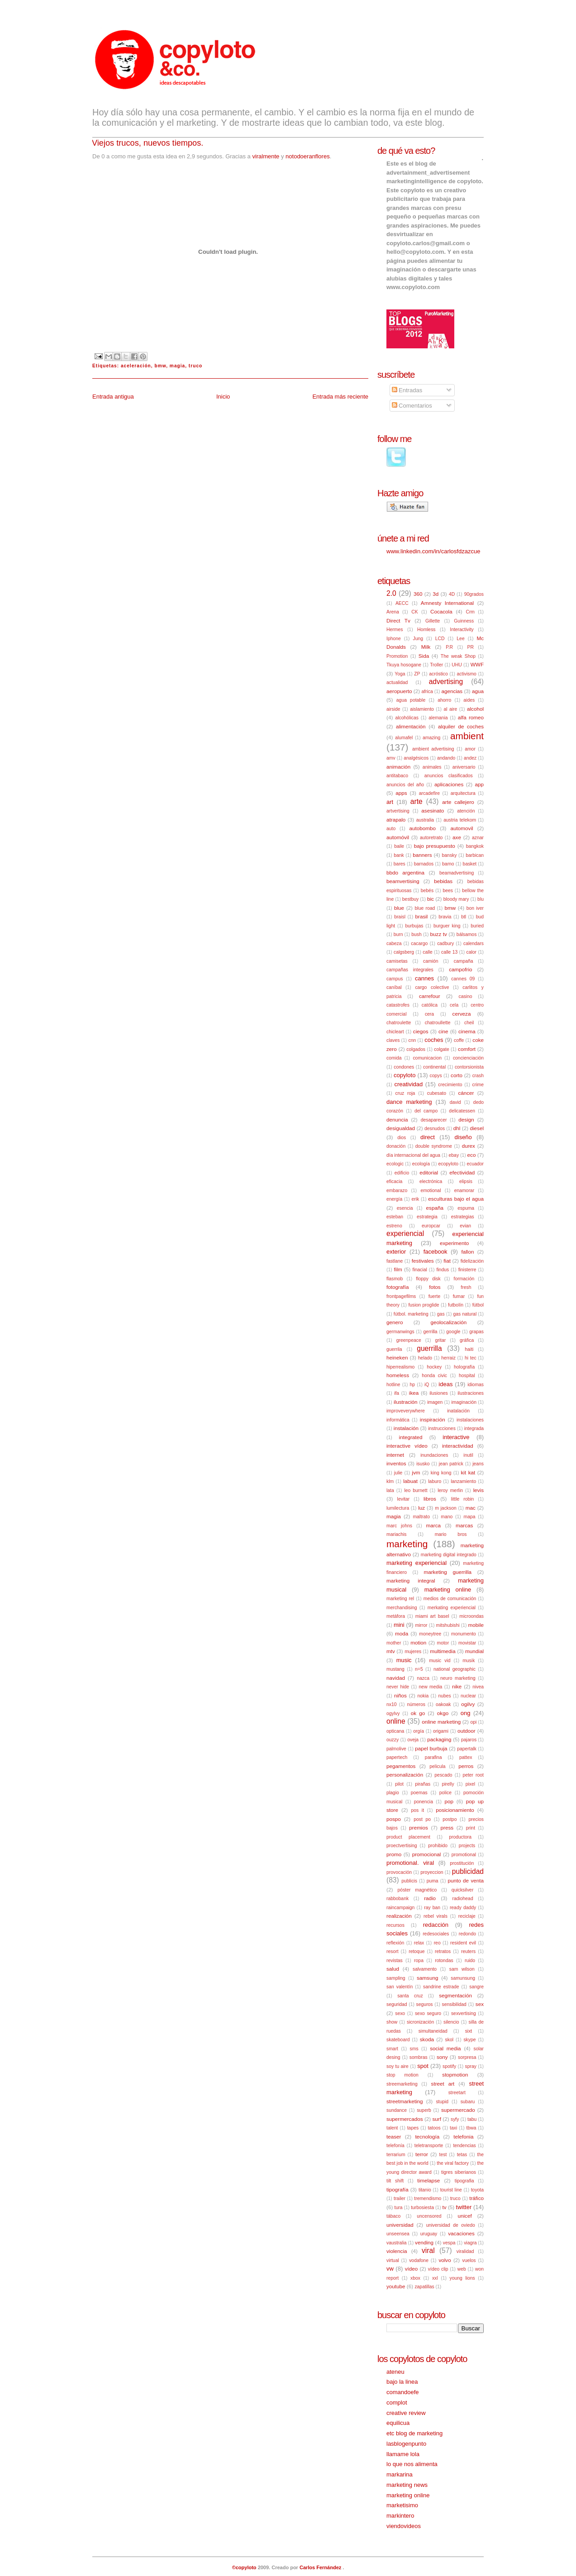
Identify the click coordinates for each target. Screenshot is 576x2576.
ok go (418, 1713)
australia (425, 819)
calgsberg (404, 952)
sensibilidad (454, 2004)
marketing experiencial (416, 1562)
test (443, 2154)
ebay (454, 1155)
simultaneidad (433, 2031)
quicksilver (463, 1889)
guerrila (394, 1349)
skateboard (397, 2039)
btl (463, 916)
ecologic (395, 1163)
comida (394, 1057)
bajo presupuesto (434, 846)
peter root (473, 1775)
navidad (395, 1678)
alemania (437, 717)
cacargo (419, 943)
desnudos (434, 1128)
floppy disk (428, 1278)
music (404, 1660)
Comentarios (412, 405)
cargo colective (432, 987)
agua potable (410, 700)
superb (424, 2110)
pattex (465, 1757)
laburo (434, 1481)
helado (425, 1357)
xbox (415, 2278)
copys (436, 1075)
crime (478, 1084)
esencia (405, 1208)
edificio (402, 1172)
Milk (426, 647)
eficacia (394, 1181)
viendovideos (403, 2526)
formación (464, 1278)
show (391, 2022)
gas (441, 1314)
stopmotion (455, 2074)
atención (466, 810)
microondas (471, 1616)
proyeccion (431, 1872)
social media (445, 2048)
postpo (450, 1819)
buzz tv (438, 934)
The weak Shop (458, 656)
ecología (421, 1163)
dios (401, 1137)
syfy (455, 2119)
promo (393, 1854)
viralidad (465, 2251)
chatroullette (438, 1022)
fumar (459, 1296)
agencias (451, 691)
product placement (408, 1837)
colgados (415, 1049)
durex (468, 1146)
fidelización (472, 1261)
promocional (426, 1854)
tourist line (451, 2189)
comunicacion (427, 1057)
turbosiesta (422, 2207)
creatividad (408, 1084)
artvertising (397, 810)
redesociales (436, 1933)
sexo (400, 2013)
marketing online (447, 1589)
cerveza (461, 1014)
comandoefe (402, 2392)
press (447, 1827)
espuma (465, 1208)
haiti (469, 1349)
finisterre (467, 1269)
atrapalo (395, 819)
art (389, 801)
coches (433, 1039)
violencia (396, 2251)
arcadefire (429, 793)
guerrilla (429, 1348)
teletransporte (428, 2145)
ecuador (475, 1163)
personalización (404, 1775)
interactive (456, 1437)
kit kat (468, 1472)
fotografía (397, 1287)
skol (449, 2039)
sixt (468, 2031)
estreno (394, 1225)
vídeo (411, 2269)
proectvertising (401, 1845)
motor (443, 1642)
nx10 (391, 1704)
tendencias (464, 2145)
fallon (468, 1252)
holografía (464, 1366)
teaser (393, 2136)
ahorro (444, 700)
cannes (424, 978)
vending (424, 2242)
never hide (397, 1686)
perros (465, 1766)
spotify (449, 2066)
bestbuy (410, 899)
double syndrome (433, 1146)
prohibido (437, 1845)
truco (195, 365)
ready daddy (463, 1907)
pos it (417, 1810)
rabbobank (397, 1898)
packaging (439, 1739)
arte (416, 801)
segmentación (455, 1995)
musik (468, 1660)
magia (177, 365)
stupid (442, 2101)
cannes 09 (463, 978)
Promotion (397, 656)
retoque (416, 1951)
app (479, 784)
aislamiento (422, 709)
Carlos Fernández (321, 2567)
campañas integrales (409, 969)
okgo (442, 1713)
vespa (449, 2242)
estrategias (462, 1216)
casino (465, 996)
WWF (477, 664)
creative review (406, 2413)
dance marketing (409, 1101)
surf (437, 2119)
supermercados (404, 2119)
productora (460, 1837)
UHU (457, 664)
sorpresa (467, 2057)
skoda (427, 2039)
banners (422, 855)
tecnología (427, 2136)
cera (429, 1014)
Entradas (407, 390)
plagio (392, 1792)
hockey (434, 1366)
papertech (396, 1757)
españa (434, 1208)
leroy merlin (450, 1490)
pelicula (437, 1766)
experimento (454, 1243)
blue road (425, 908)
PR (470, 647)
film (398, 1269)
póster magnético (417, 1889)
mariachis (396, 1534)
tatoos (434, 2127)
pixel (470, 1784)
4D (452, 594)
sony (442, 2057)
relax (419, 1942)
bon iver (475, 908)
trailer (399, 2198)
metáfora (395, 1616)
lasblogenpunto (406, 2443)
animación (398, 767)
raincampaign (400, 1907)
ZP (417, 673)
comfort (467, 1049)
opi (473, 1722)
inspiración (432, 1419)
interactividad (457, 1446)
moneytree (430, 1633)
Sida (424, 656)
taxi (453, 2127)
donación (395, 1146)
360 (418, 594)
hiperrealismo (400, 1366)
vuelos (469, 2260)
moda (401, 1633)
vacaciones (461, 2233)
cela (454, 1005)
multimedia (443, 1651)
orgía (418, 1731)
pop (448, 1801)
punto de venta (465, 1880)
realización (399, 1916)
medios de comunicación (450, 1598)
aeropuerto (399, 691)
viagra (470, 2242)
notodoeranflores (308, 156)
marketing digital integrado (448, 1554)
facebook (435, 1251)
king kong (441, 1472)
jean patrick (451, 1463)
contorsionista (469, 1067)
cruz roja (405, 1093)
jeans (478, 1463)
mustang (395, 1669)
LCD (440, 638)
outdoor (466, 1731)
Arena (392, 611)
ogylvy (393, 1713)
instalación (406, 1428)
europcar (431, 1225)
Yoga (400, 673)
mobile (476, 1625)
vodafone (418, 2260)
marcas (464, 1525)
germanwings (400, 1331)
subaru (468, 2101)
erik (415, 1199)
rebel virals (435, 1916)
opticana (395, 1731)
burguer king (447, 925)
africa (427, 691)
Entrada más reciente (340, 396)
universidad (400, 2225)
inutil (468, 1455)
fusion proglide (423, 1304)
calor (472, 952)
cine (443, 1031)
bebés (427, 890)
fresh (466, 1287)
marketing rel (400, 1598)
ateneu (395, 2371)
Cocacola (441, 611)
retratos (443, 1951)
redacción (435, 1924)
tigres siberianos (458, 2172)
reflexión (395, 1942)
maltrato (421, 1516)
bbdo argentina (405, 872)
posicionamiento (455, 1810)
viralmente (265, 156)
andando (446, 758)
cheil (469, 1022)
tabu (471, 2119)
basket (470, 863)
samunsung (463, 1978)
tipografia (464, 2180)
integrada (474, 1428)
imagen (435, 1402)
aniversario (464, 767)
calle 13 (449, 952)
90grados (474, 594)
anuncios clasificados (448, 775)
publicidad (468, 1871)
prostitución (462, 1863)
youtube (395, 2286)
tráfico (476, 2198)
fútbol (478, 1304)
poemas (419, 1792)
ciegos (420, 1031)
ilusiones (438, 1393)
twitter (464, 2207)
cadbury (445, 943)
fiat (447, 1261)
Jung (418, 638)
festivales (423, 1261)
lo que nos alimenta (412, 2464)
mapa (470, 1516)
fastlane (394, 1261)
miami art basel (432, 1616)
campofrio (460, 969)
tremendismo (427, 2198)
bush (416, 934)
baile (399, 846)
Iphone (393, 638)
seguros (424, 2004)
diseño (463, 1137)
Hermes (394, 629)
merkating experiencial (452, 1607)
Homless (426, 629)
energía (394, 1199)
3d (435, 594)
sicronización (420, 2022)
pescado (443, 1775)
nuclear (468, 1695)
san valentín (399, 1986)
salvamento (425, 1969)
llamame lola (402, 2454)
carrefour (429, 996)
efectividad (462, 1172)
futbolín (455, 1304)
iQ (426, 1384)
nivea (478, 1686)
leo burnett (415, 1490)
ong (466, 1713)
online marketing (441, 1722)
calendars (473, 943)
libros (430, 1499)
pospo (393, 1819)
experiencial (405, 1233)
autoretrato (431, 837)
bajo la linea (402, 2381)
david (455, 1102)
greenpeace (408, 1340)
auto (390, 828)
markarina (399, 2474)
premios (418, 1827)
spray (470, 2066)
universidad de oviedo (450, 2225)
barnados (423, 863)
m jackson (445, 1508)
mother (393, 1642)
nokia (422, 1695)
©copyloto (245, 2567)
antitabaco (397, 775)
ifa (396, 1393)
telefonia (463, 2136)
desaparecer (434, 1119)
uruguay (429, 2233)
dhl (457, 1128)
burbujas (414, 925)
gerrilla (430, 1331)
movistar (467, 1642)
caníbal (394, 987)
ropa (419, 1960)
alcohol (475, 709)
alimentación (411, 726)
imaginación (464, 1402)
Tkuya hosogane (403, 664)
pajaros (468, 1739)
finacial (420, 1269)
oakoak (443, 1704)
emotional (430, 1190)
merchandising (401, 1607)
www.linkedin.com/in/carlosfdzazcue (433, 551)
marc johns (399, 1525)
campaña (463, 961)
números (416, 1704)
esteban (394, 1216)
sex (480, 2004)
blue (399, 908)
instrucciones (442, 1428)
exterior (396, 1251)
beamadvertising (456, 872)
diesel (477, 1128)
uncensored (429, 2216)
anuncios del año (405, 784)
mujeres (413, 1651)
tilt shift (395, 2180)
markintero (400, 2515)
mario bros (451, 1534)
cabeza (394, 943)
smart (392, 2048)
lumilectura (397, 1508)
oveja (413, 1739)
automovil (462, 828)
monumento (463, 1633)
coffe (459, 1040)
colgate (441, 1049)
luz (421, 1508)
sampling (395, 1978)
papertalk (466, 1748)
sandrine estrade (441, 1986)
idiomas (475, 1384)
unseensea (397, 2233)
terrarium (395, 2154)
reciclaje (467, 1916)
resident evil (463, 1942)
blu (480, 899)
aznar (478, 837)
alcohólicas (407, 717)
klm (390, 1481)
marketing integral (410, 1580)
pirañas (422, 1784)
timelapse (428, 2180)
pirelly (448, 1784)
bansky (449, 855)
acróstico (438, 673)
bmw (160, 365)
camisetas (397, 961)
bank (399, 855)
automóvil (397, 837)
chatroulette (398, 1022)
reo (437, 1942)
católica (430, 1005)
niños (400, 1695)
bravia (444, 916)
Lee (460, 638)
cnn (412, 1040)
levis (478, 1490)
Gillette (432, 620)
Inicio (223, 396)
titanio (425, 2189)
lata (390, 1490)
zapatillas (424, 2286)
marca (433, 1525)
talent (392, 2127)
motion (418, 1642)
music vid (439, 1660)
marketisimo (402, 2505)
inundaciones (434, 1455)
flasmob (394, 1278)
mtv (390, 1651)
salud (392, 1969)
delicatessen (462, 1110)
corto (456, 1075)
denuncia (397, 1119)
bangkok (475, 846)
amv (390, 758)
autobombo (422, 828)
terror (421, 2154)
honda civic (434, 1375)
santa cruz (410, 1995)
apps (401, 793)
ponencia (423, 1801)
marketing (407, 1544)
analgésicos (416, 758)
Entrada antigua (113, 396)
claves (393, 1040)
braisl (399, 916)
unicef (464, 2216)
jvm (416, 1472)
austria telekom (459, 819)
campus (394, 978)
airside (393, 709)
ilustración (406, 1402)
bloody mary (456, 899)
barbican (475, 855)
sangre (476, 1986)
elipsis (465, 1181)
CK (414, 611)
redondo (467, 1933)
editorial (428, 1172)
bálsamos (466, 934)
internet (395, 1455)
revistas (394, 1960)
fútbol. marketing (411, 1314)
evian (465, 1225)
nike (457, 1686)
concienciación (468, 1057)
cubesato (436, 1093)
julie (398, 1472)
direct (427, 1137)
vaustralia (396, 2242)
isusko (422, 1463)
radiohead (462, 1898)
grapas (476, 1331)
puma (432, 1880)
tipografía (397, 2189)
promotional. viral (410, 1862)
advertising (446, 681)
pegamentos (400, 1766)
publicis (409, 1880)
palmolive (396, 1748)
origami (440, 1731)
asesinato (432, 810)
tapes (413, 2127)
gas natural (465, 1314)
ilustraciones (470, 1393)
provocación (399, 1872)
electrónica (430, 1181)
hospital (467, 1375)
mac (471, 1508)
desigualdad (400, 1128)
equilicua (397, 2422)
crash (478, 1075)
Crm (470, 611)
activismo (466, 673)
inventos (396, 1463)
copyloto (404, 1075)
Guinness (464, 620)
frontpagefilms (401, 1296)
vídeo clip (438, 2269)
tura (399, 2207)
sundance (396, 2110)
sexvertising (463, 2013)
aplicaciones (448, 784)
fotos (434, 1287)
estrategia (427, 1216)
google (453, 1331)
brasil (421, 916)
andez (470, 758)
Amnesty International (447, 603)
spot (422, 2066)
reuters (468, 1951)
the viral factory (453, 2163)
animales (432, 767)
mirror (421, 1625)
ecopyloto (448, 1163)
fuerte (434, 1296)
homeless (397, 1375)
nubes (444, 1695)
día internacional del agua (413, 1155)
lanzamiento (463, 1481)
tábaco (393, 2216)
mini (399, 1624)
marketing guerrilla (447, 1572)
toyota (477, 2189)
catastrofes (397, 1005)
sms (414, 2048)
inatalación (458, 1410)
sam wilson (462, 1969)
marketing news (407, 2484)
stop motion (402, 2074)
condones (404, 1067)
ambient (467, 736)
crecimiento (450, 1084)
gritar (440, 1340)
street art (443, 2083)
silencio (451, 2022)
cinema (467, 1031)
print (470, 1827)
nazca (423, 1678)
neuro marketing (458, 1678)
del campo (426, 1110)
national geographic (454, 1669)
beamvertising (402, 881)
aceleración (136, 365)
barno (448, 863)
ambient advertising (433, 748)
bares (399, 863)
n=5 (419, 1669)
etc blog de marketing (414, 2433)
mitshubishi (448, 1625)
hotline (393, 1384)
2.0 (391, 593)
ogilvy (468, 1704)
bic (430, 899)
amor (470, 748)
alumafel (404, 737)
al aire (450, 709)
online (395, 1721)
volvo (444, 2260)
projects (467, 1845)
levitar (403, 1499)
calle (427, 952)
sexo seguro (428, 2013)
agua (478, 691)
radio (430, 1898)
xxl (435, 2278)
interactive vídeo (407, 1446)
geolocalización (448, 1322)
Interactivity (462, 629)
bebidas (443, 881)
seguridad (396, 2004)
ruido (470, 1960)
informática (397, 1419)
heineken (397, 1357)
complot (396, 2402)
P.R (449, 647)
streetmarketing (404, 2101)
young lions (462, 2278)
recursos (395, 1925)
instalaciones (470, 1419)
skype (469, 2039)
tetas (462, 2154)
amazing (431, 737)
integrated (411, 1437)
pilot (399, 1784)
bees (448, 890)
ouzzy (392, 1739)
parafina (433, 1757)
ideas (445, 1384)
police (445, 1792)
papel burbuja (431, 1748)
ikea (414, 1393)
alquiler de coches (461, 726)
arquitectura (463, 793)
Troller (436, 664)
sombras (418, 2057)
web (461, 2269)
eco (471, 1155)
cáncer (466, 1093)
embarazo (396, 1190)
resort (392, 1951)
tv (445, 2207)
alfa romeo (471, 717)
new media (431, 1686)
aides (469, 700)
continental (434, 1067)
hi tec (470, 1357)
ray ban (432, 1907)
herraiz (448, 1357)
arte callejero (458, 802)
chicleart (395, 1031)
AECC (402, 603)
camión (430, 961)
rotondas (444, 1960)
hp (412, 1384)
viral (428, 2250)
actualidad (397, 682)
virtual (392, 2260)
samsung (427, 1978)
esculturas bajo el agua (456, 1199)
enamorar (464, 1190)
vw (390, 2268)
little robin (462, 1499)
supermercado (458, 2110)
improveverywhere (405, 1410)
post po (422, 1819)
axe (456, 837)
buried (477, 925)
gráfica (467, 1340)
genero (394, 1322)
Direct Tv (398, 620)
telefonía (395, 2145)
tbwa (471, 2127)
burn (398, 934)
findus (442, 1269)
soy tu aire (397, 2066)
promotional (464, 1854)
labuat (410, 1481)
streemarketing (402, 2084)
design (466, 1119)
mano (446, 1516)
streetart (457, 2092)
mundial (474, 1651)
